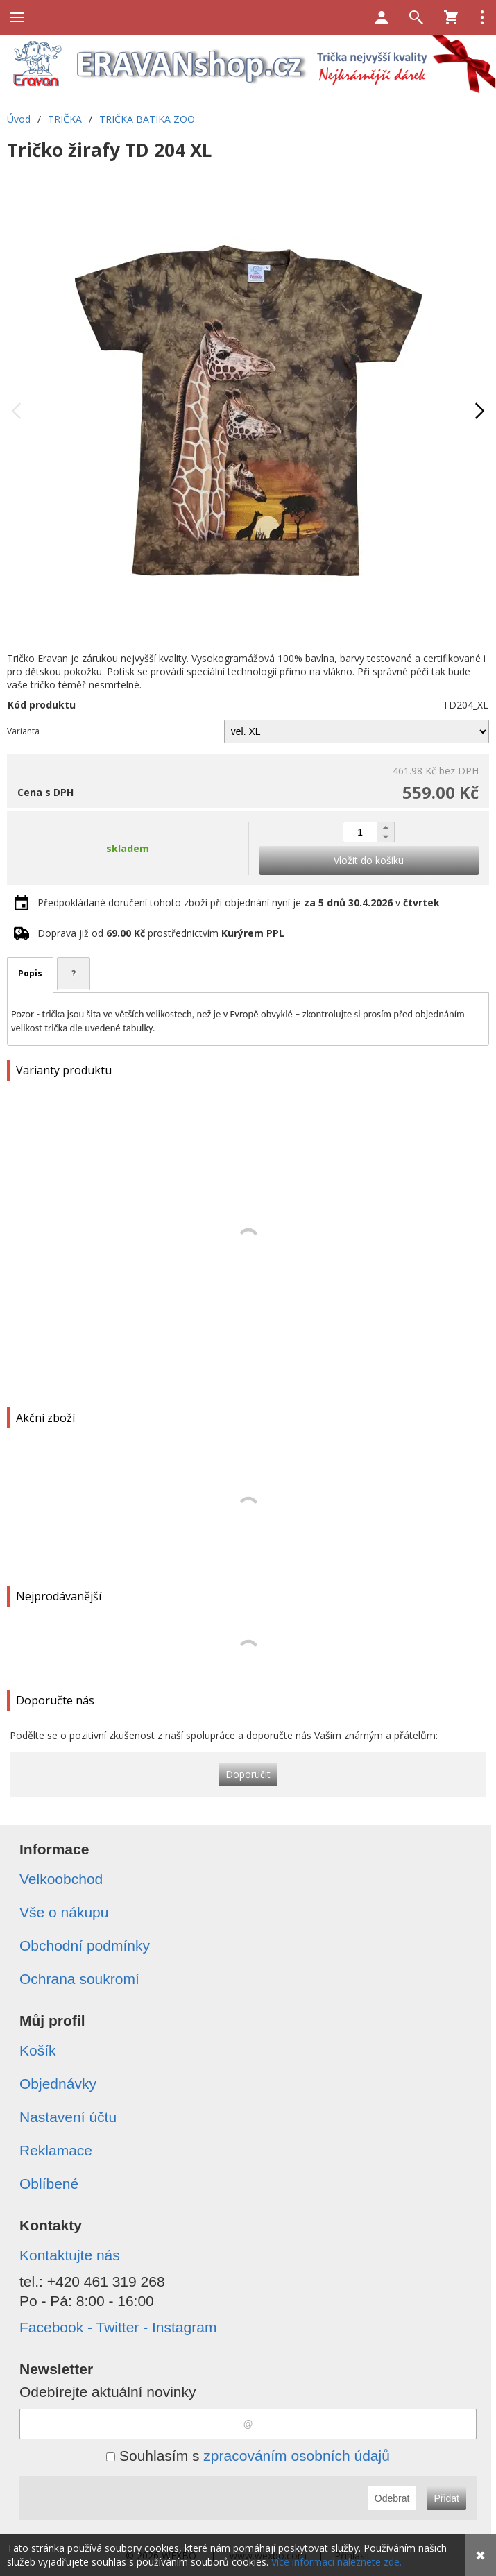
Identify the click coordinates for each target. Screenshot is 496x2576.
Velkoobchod (61, 1879)
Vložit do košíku (369, 860)
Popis (30, 973)
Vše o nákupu (63, 1912)
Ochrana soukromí (79, 1979)
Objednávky (57, 2084)
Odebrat (392, 2498)
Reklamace (55, 2150)
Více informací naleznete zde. (336, 2561)
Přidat (446, 2498)
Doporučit (248, 1774)
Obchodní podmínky (84, 1946)
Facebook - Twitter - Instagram (117, 2327)
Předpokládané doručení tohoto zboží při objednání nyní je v (238, 902)
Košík (37, 2050)
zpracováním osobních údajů (296, 2456)
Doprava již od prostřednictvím (160, 933)
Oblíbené (48, 2184)
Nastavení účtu (68, 2117)
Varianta (23, 731)
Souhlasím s (248, 2456)
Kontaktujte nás (69, 2255)
